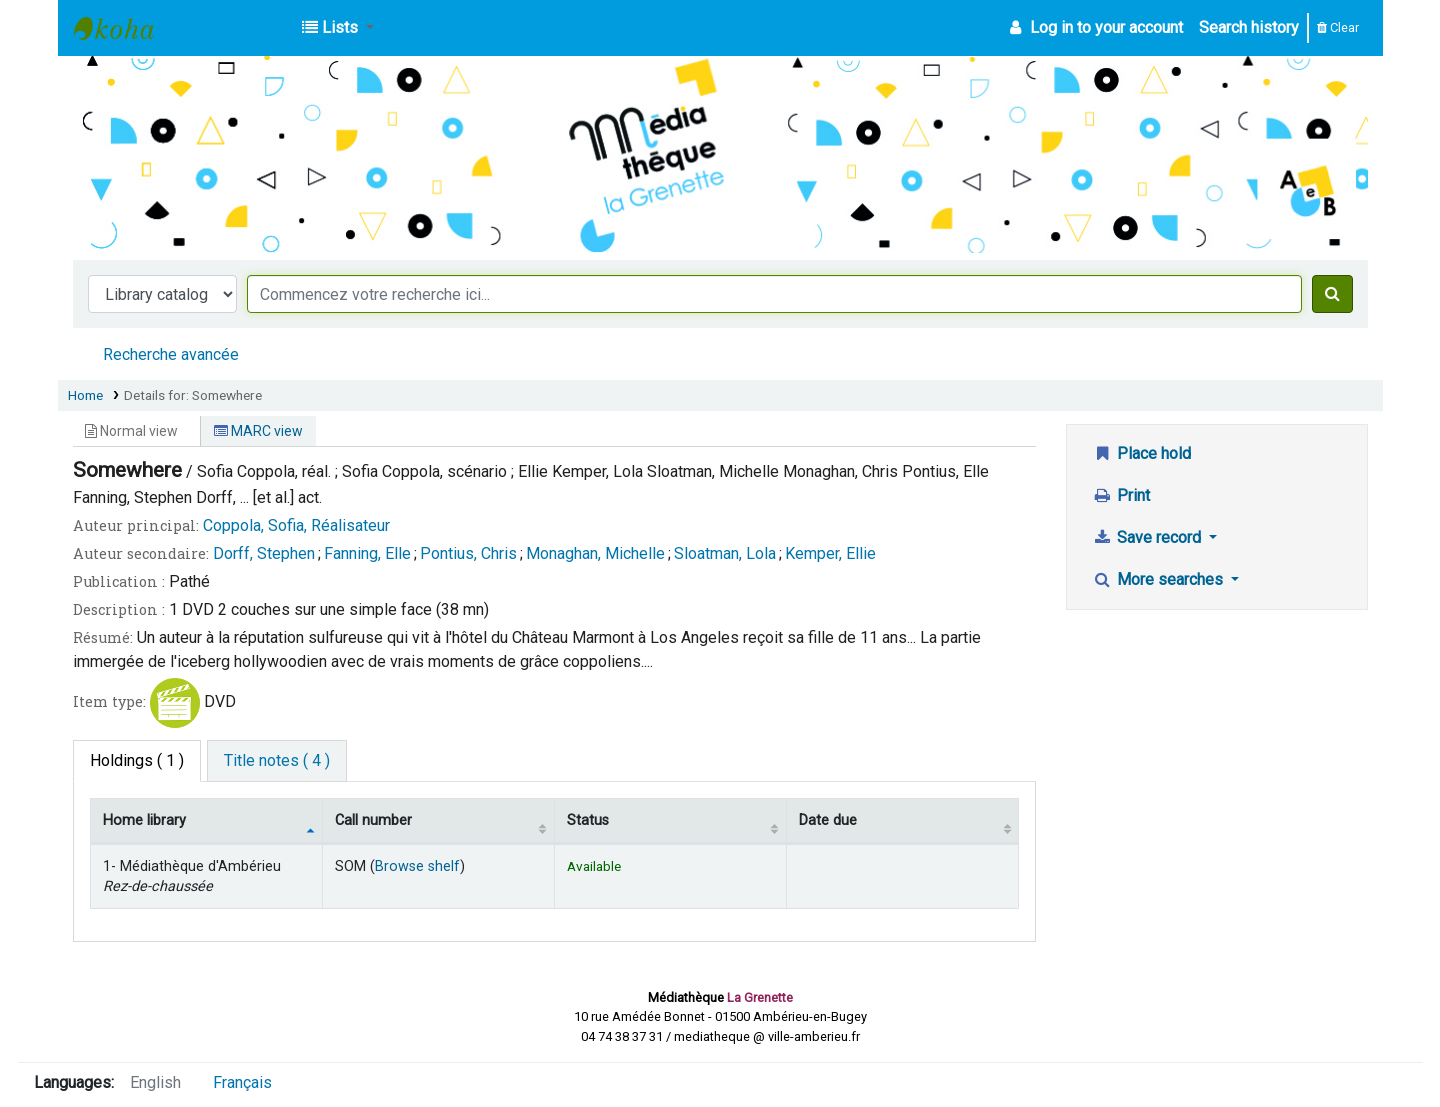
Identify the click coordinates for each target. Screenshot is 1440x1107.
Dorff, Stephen (264, 553)
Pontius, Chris (468, 553)
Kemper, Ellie (830, 553)
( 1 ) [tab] (137, 760)
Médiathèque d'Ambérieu (124, 28)
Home (85, 395)
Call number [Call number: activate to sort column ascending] (373, 820)
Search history (1249, 27)
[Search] (1332, 294)
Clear (1338, 27)
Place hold (1141, 453)
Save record (1148, 537)
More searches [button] (1159, 579)
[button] (338, 28)
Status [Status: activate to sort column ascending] (588, 820)
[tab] (277, 761)
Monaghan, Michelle (595, 553)
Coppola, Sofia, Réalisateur (296, 525)
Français (242, 1082)
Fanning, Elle (367, 553)
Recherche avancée (171, 354)
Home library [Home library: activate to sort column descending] (144, 820)
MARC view (258, 431)
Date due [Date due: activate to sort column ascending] (828, 820)
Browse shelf (417, 866)
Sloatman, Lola (725, 553)
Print (1121, 495)
